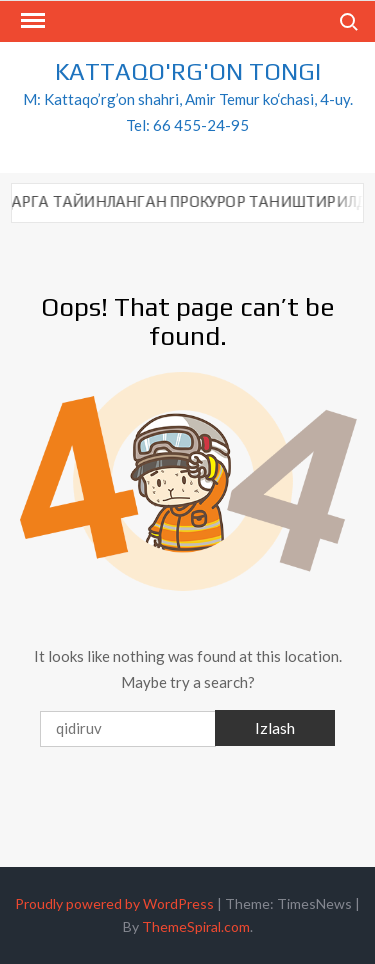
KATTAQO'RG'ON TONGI (188, 71)
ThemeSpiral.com (196, 926)
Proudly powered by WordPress (114, 903)
